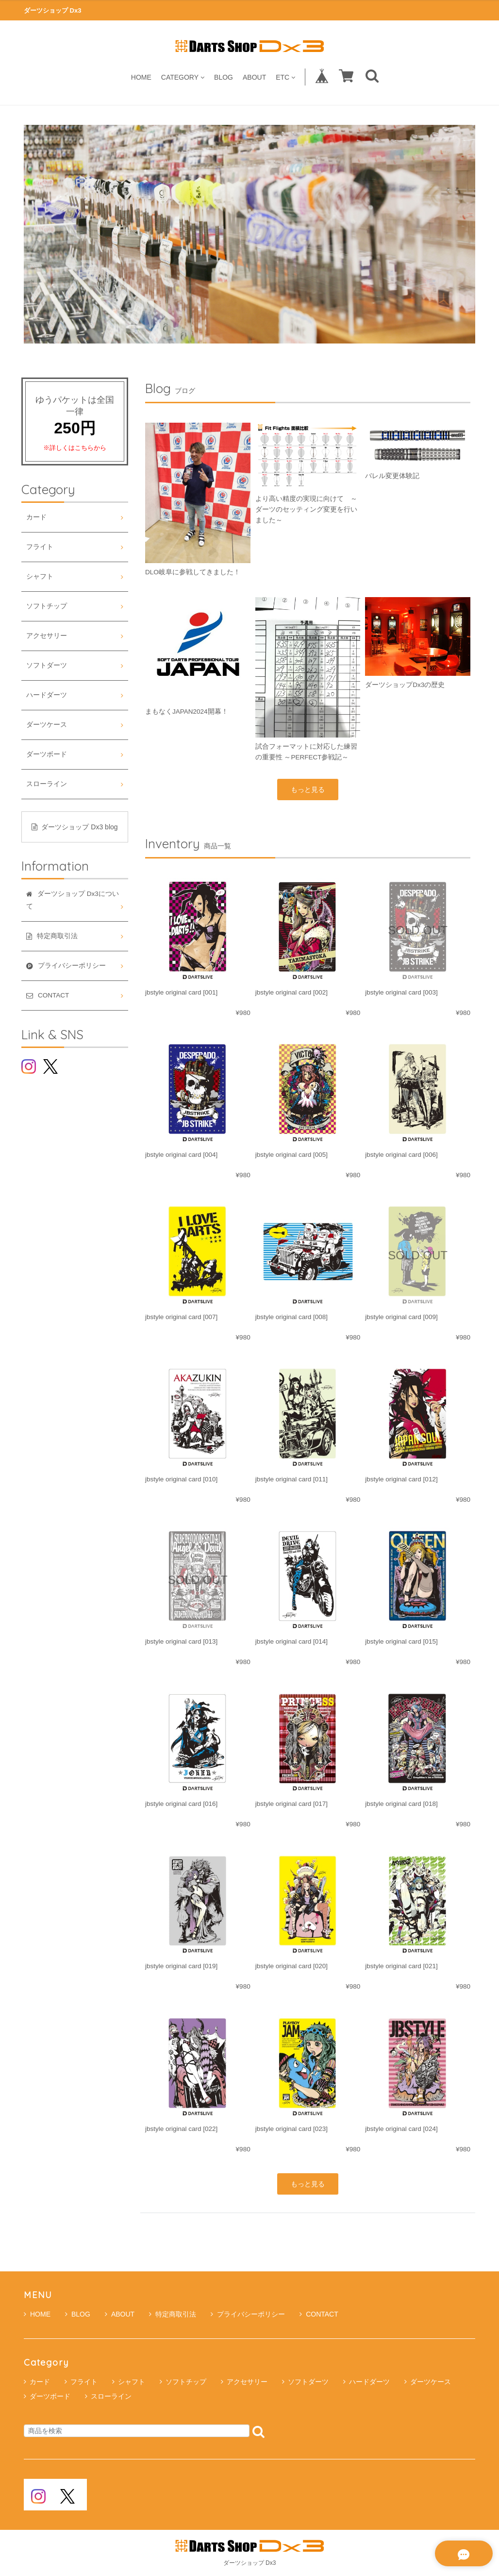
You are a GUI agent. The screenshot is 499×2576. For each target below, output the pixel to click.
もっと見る (308, 789)
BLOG (223, 77)
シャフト (39, 576)
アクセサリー (46, 635)
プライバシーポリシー (248, 2314)
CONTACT (318, 2314)
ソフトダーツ (46, 665)
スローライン (46, 784)
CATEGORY (182, 77)
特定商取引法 (172, 2314)
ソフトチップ (46, 606)
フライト (39, 546)
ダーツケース (46, 724)
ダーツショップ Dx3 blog (74, 827)
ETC (285, 77)
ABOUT (254, 77)
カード (36, 517)
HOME (141, 77)
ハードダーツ (46, 695)
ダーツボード (46, 754)
